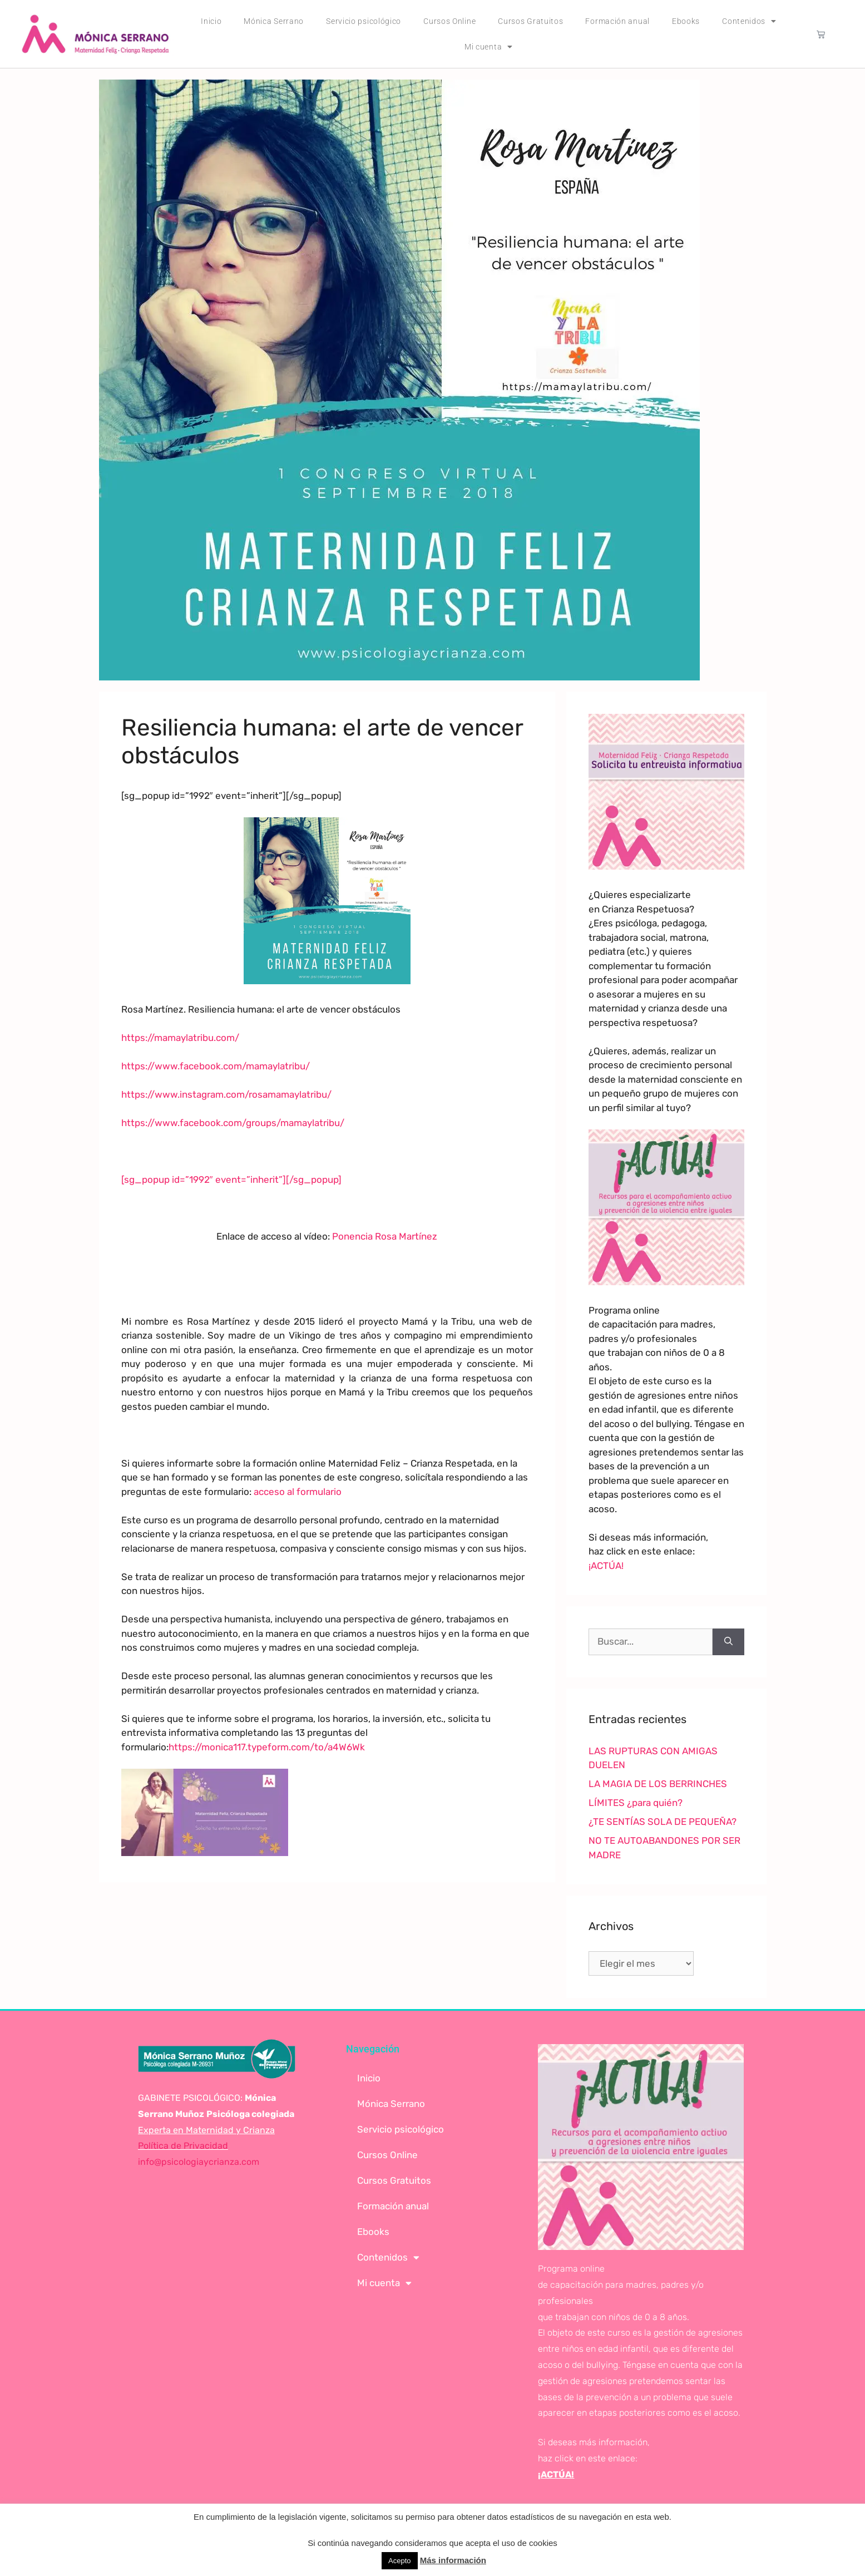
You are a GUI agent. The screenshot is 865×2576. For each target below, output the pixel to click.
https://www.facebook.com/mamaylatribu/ (215, 1066)
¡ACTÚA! (606, 1565)
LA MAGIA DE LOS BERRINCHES (658, 1783)
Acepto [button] (399, 2561)
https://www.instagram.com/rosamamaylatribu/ (226, 1094)
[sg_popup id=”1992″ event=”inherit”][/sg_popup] (231, 1179)
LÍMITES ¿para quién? (636, 1802)
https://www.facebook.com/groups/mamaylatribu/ (232, 1122)
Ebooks (686, 21)
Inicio (211, 21)
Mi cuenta (488, 46)
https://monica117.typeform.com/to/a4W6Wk (267, 1747)
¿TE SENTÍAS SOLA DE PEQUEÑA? (663, 1821)
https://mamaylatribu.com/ (180, 1037)
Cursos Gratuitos (530, 21)
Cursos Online (449, 21)
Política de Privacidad (183, 2145)
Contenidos (749, 21)
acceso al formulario (298, 1491)
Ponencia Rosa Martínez (384, 1236)
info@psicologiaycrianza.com (198, 2161)
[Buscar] (728, 1641)
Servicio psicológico (363, 21)
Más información (453, 2560)
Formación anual (617, 21)
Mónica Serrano (274, 21)
